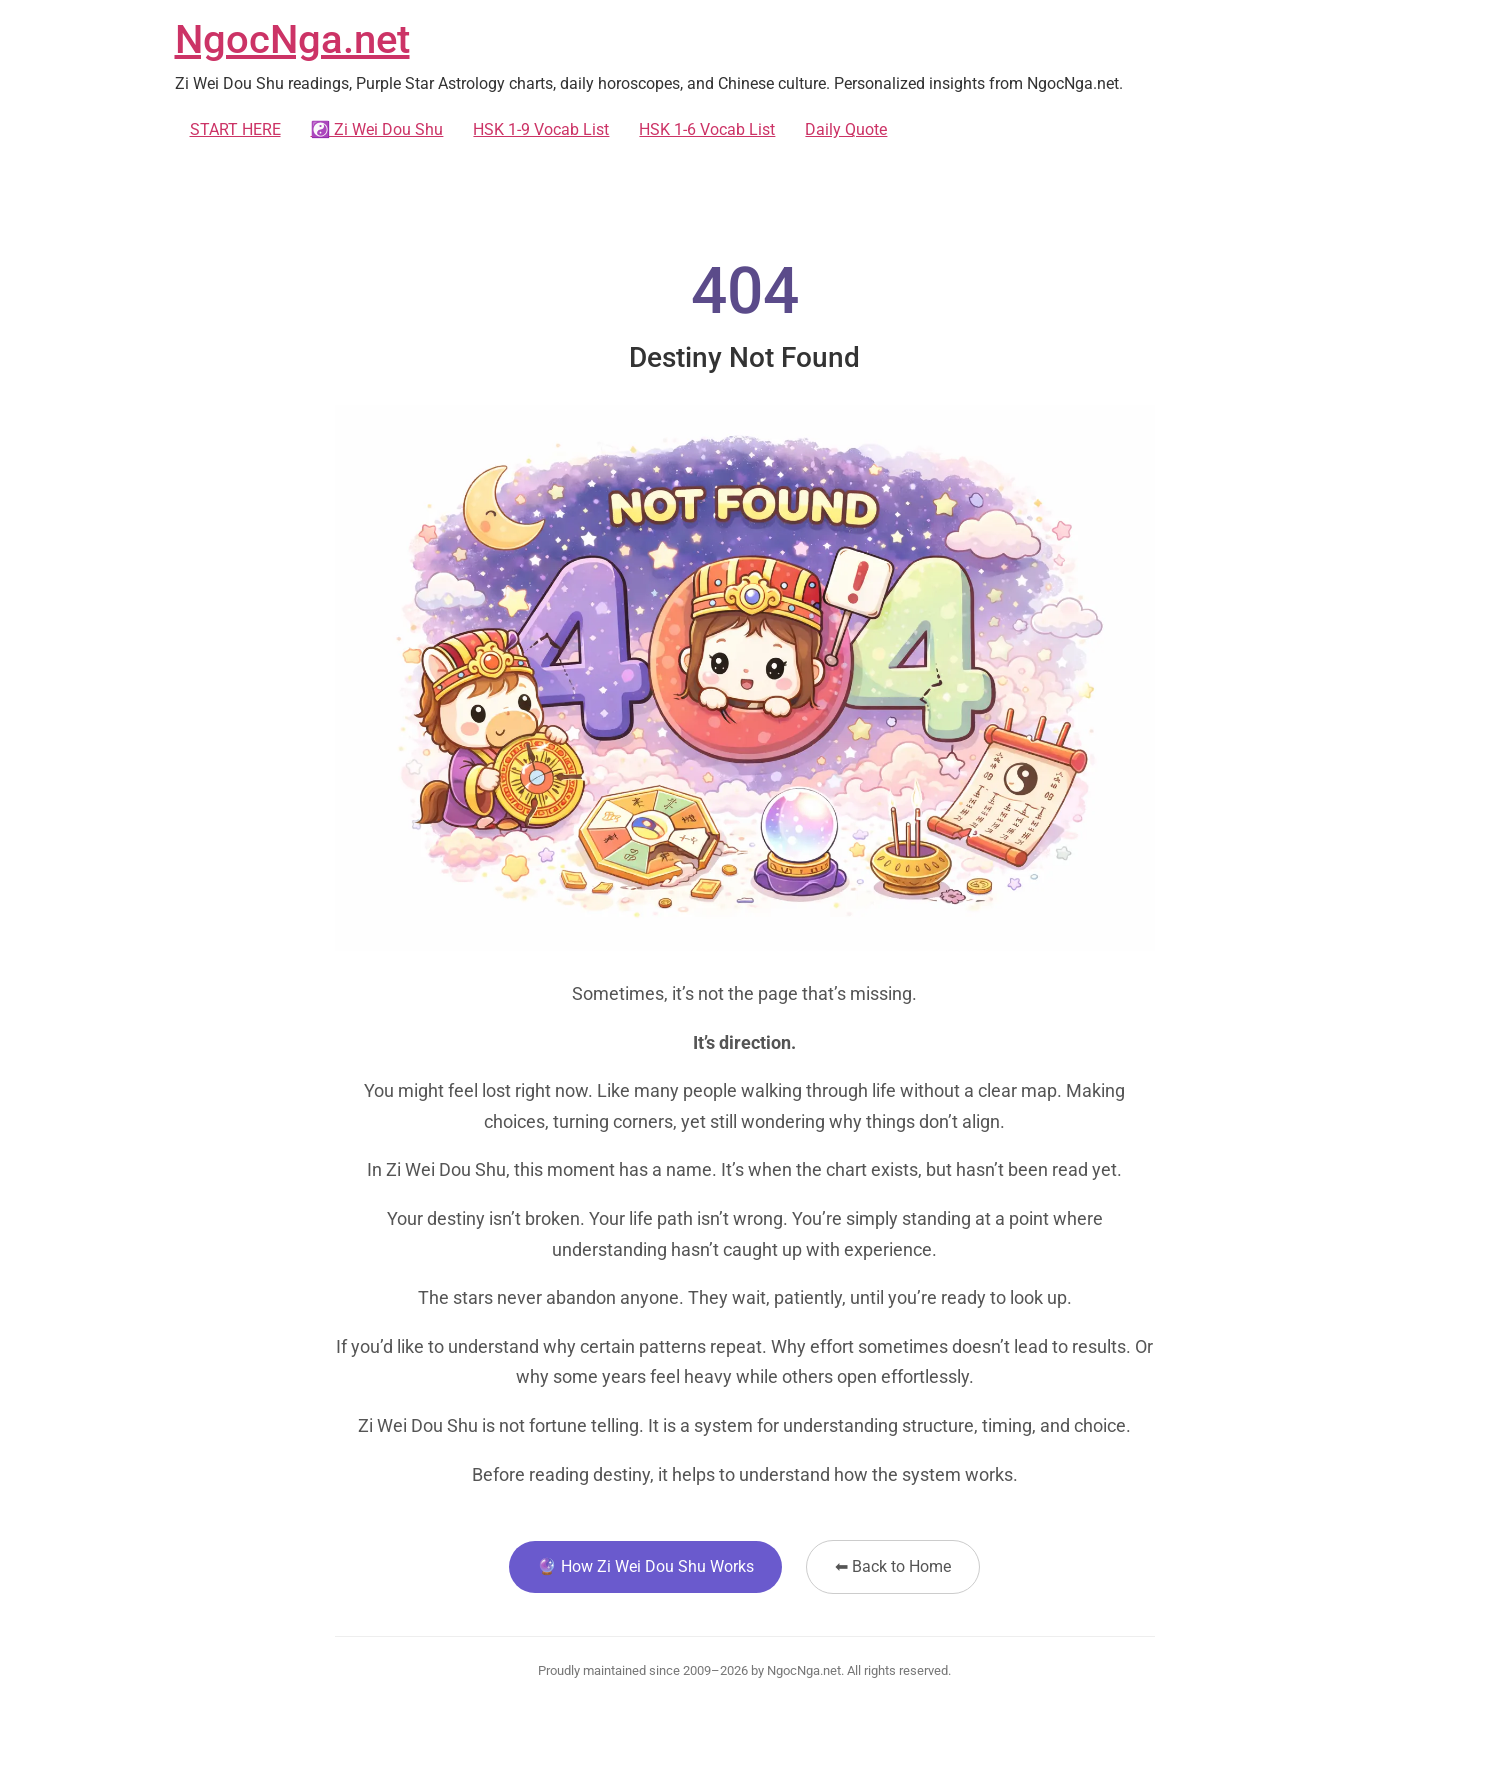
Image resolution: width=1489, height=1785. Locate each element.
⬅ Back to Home (893, 1566)
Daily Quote (846, 129)
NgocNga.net (292, 39)
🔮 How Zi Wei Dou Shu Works (645, 1566)
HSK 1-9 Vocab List (541, 129)
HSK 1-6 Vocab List (707, 129)
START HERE (235, 129)
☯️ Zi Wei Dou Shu (377, 129)
